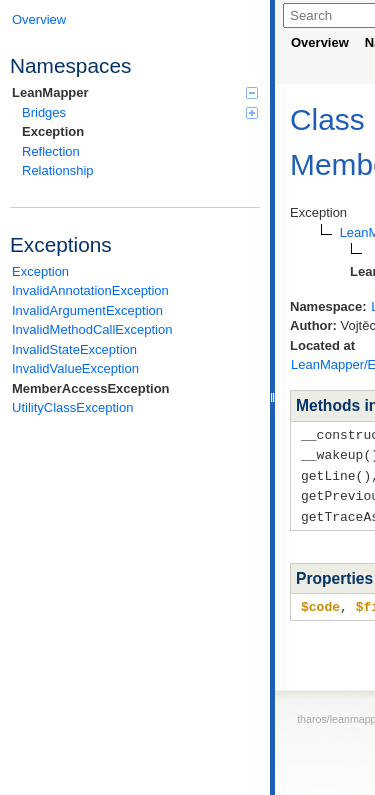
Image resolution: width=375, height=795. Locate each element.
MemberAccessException (91, 388)
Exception (53, 131)
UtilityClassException (72, 407)
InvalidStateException (74, 349)
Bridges (140, 112)
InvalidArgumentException (87, 310)
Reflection (51, 151)
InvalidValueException (75, 368)
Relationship (58, 170)
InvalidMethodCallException (92, 329)
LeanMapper (135, 92)
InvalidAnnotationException (90, 290)
